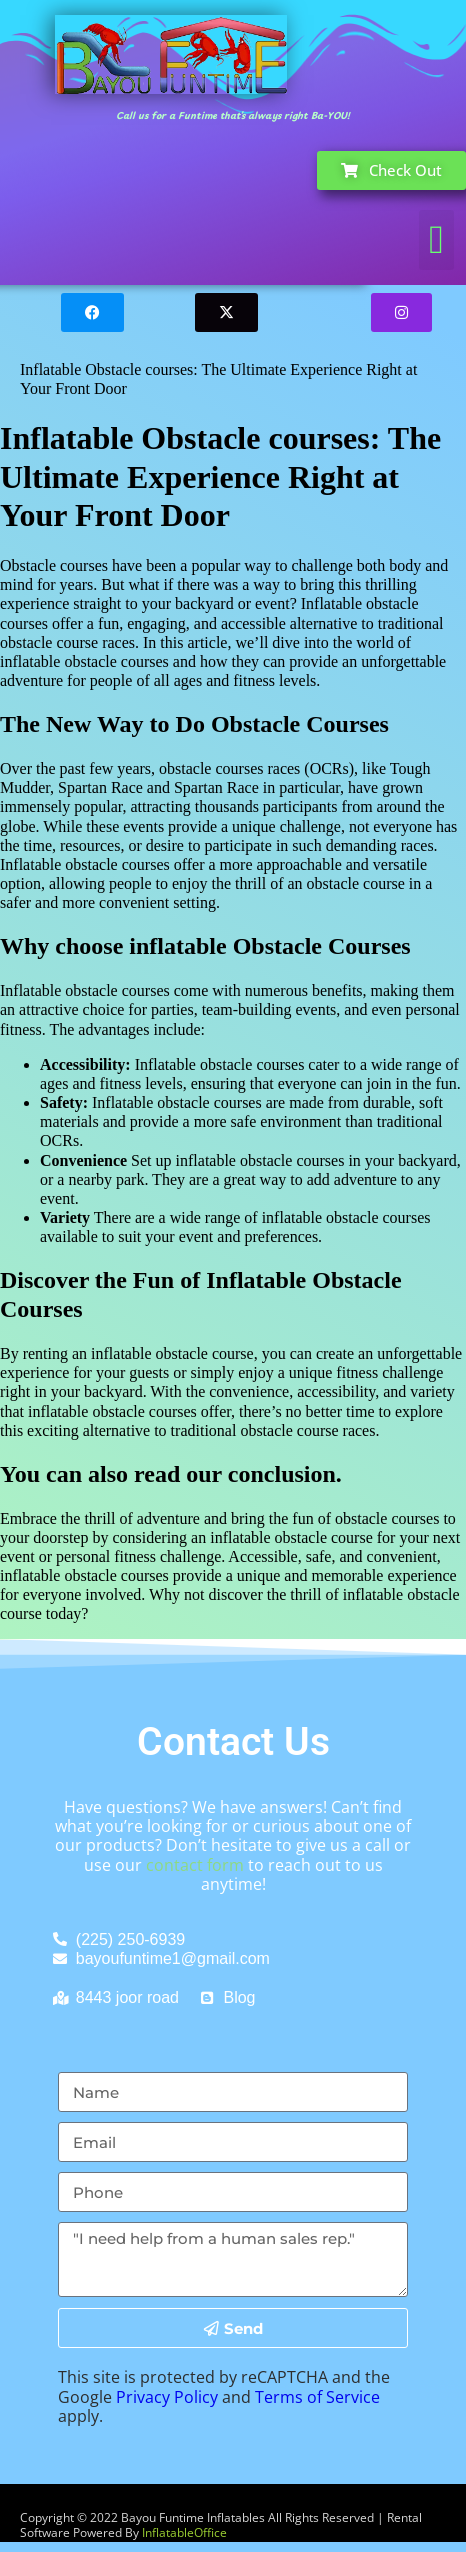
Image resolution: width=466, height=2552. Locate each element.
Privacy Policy (167, 2397)
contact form (195, 1865)
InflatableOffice (184, 2532)
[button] (436, 240)
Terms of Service (317, 2397)
